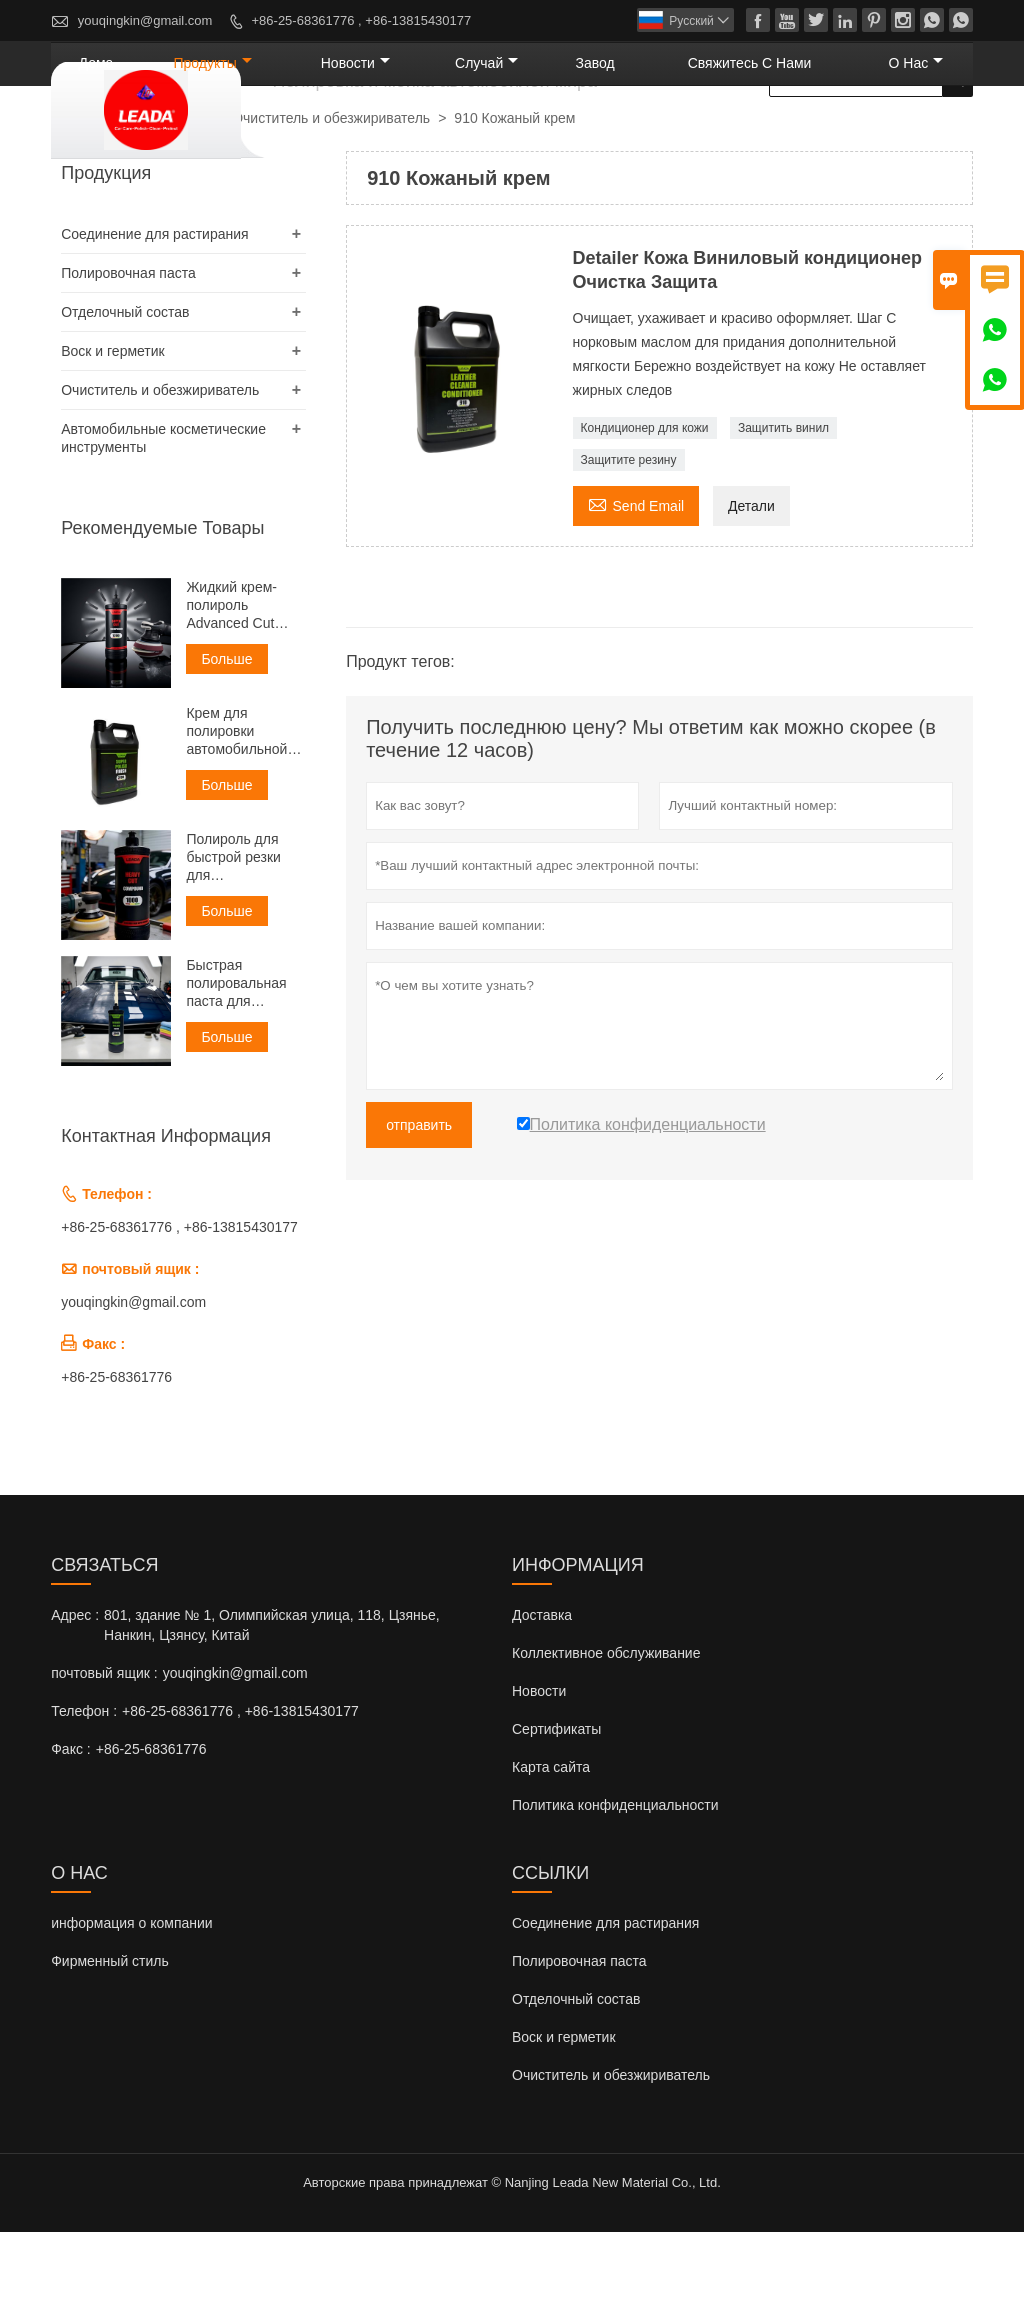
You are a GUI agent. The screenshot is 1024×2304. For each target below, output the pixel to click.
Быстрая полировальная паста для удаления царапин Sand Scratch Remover (240, 1055)
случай (601, 135)
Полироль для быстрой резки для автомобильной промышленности (243, 929)
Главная (85, 191)
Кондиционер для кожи (645, 500)
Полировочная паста (128, 345)
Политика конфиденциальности (615, 1877)
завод (684, 135)
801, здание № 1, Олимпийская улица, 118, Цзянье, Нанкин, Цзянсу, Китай (272, 1697)
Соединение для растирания (154, 306)
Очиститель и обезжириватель (331, 190)
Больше (226, 731)
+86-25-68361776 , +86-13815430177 (362, 20)
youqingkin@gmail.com (145, 20)
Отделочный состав (125, 384)
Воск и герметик (113, 423)
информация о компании (131, 1995)
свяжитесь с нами (803, 135)
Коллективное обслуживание (606, 1725)
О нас (929, 135)
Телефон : (84, 1783)
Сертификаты (556, 1801)
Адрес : (75, 1687)
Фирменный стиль (110, 2033)
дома (304, 135)
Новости (539, 1763)
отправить (419, 1197)
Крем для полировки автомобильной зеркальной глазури (236, 803)
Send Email (636, 575)
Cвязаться (104, 1637)
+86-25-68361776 (116, 1449)
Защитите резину (629, 532)
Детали (751, 578)
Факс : (71, 1821)
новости (501, 135)
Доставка (542, 1687)
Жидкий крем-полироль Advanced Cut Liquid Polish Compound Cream (243, 677)
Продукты (393, 135)
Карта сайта (551, 1839)
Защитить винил (783, 500)
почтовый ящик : (104, 1745)
